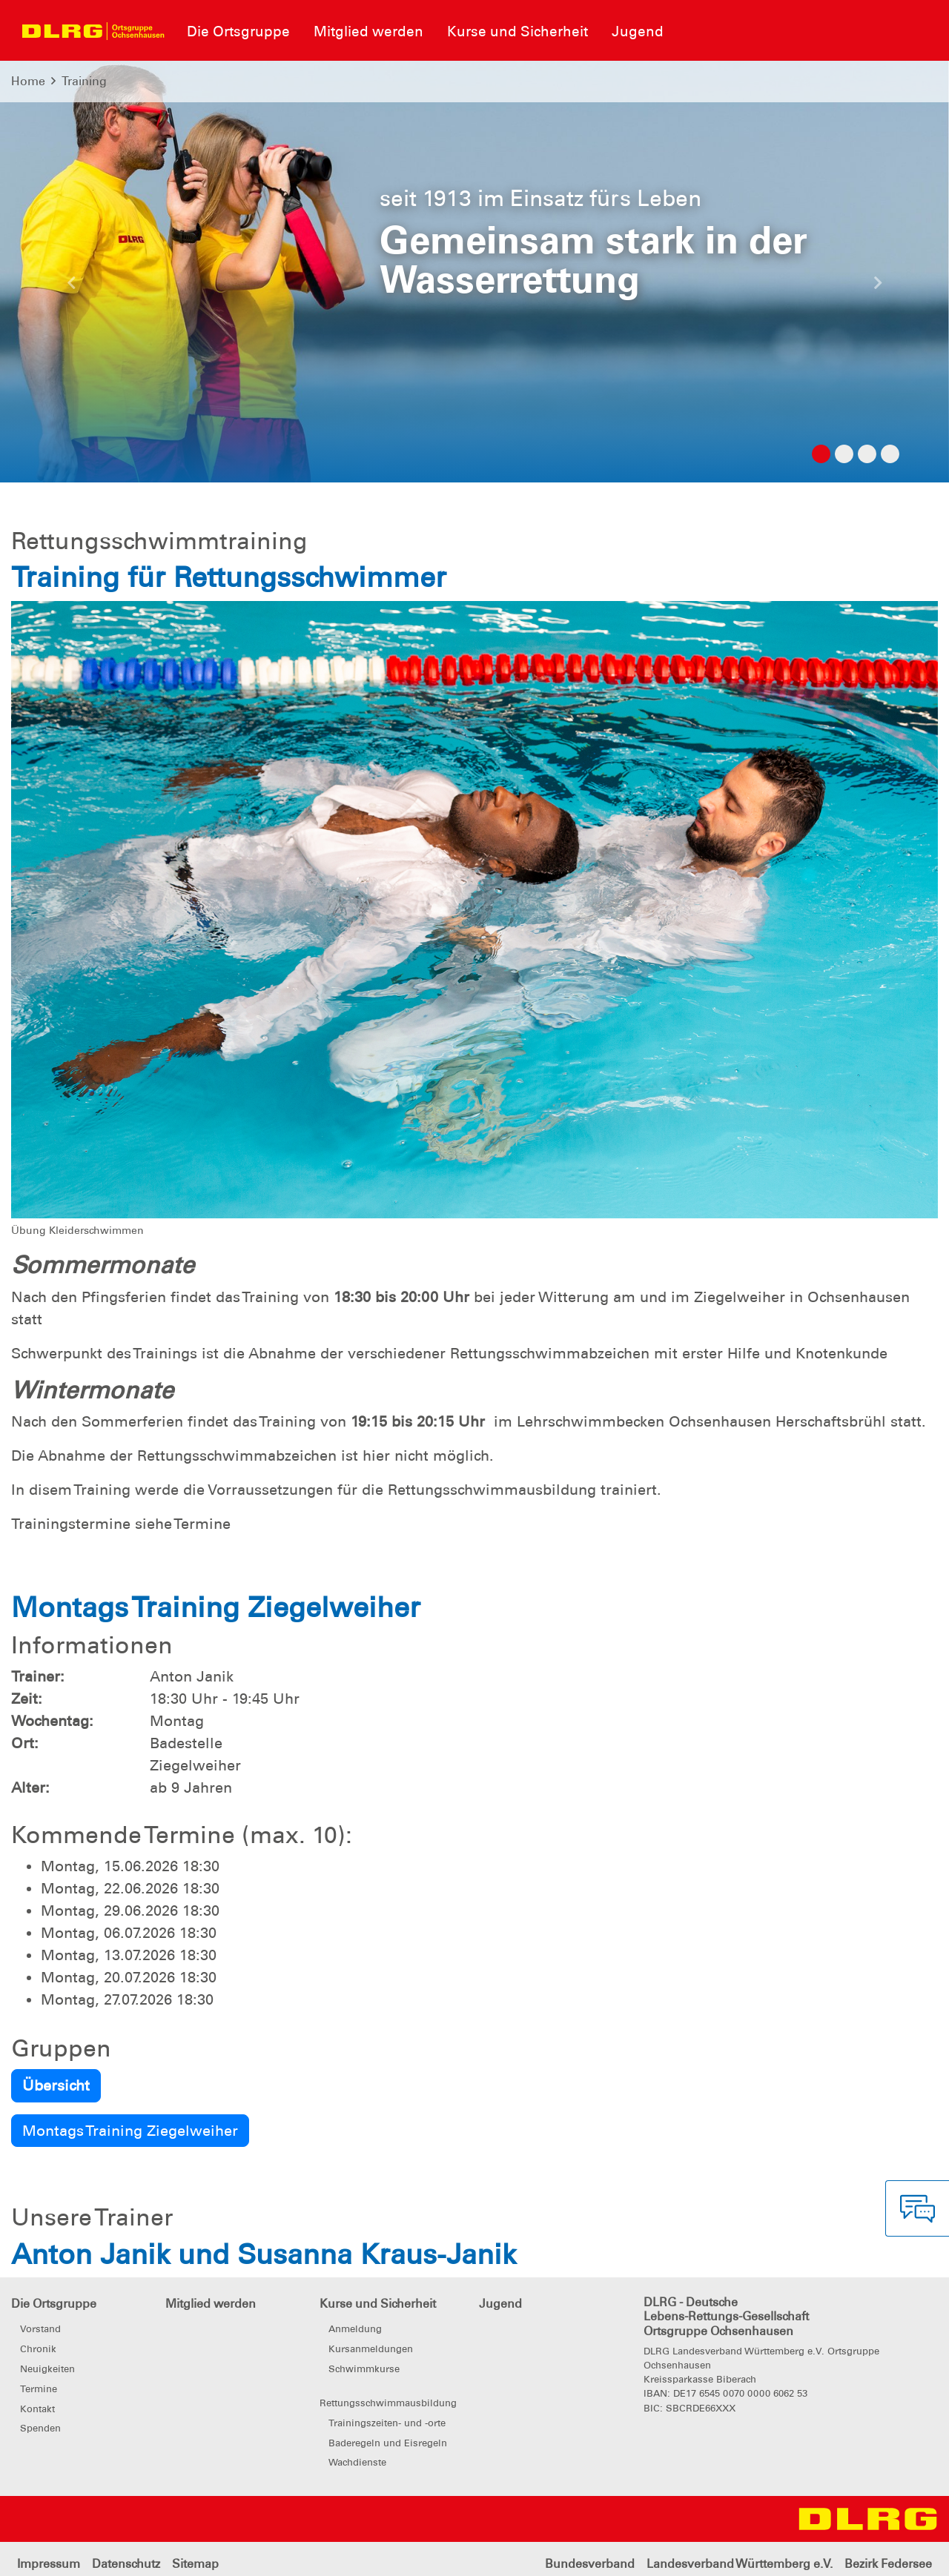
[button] (71, 287)
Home (28, 81)
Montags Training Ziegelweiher (130, 2131)
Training (84, 81)
